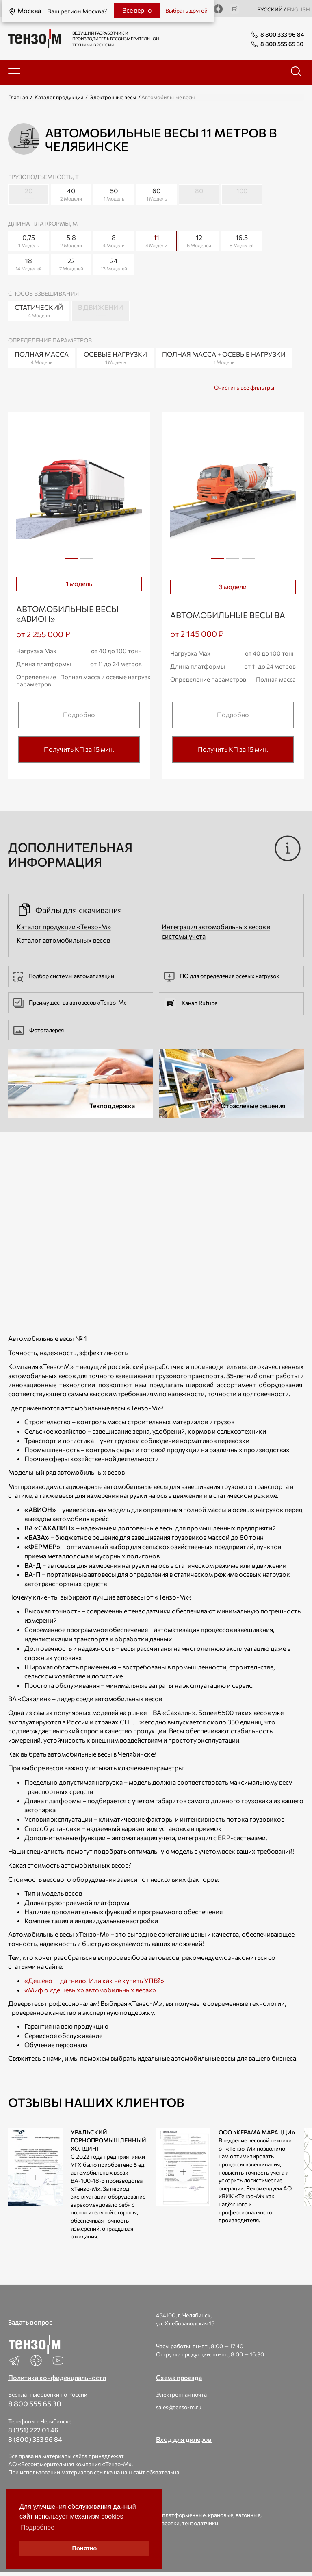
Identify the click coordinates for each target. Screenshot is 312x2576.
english (298, 9)
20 (28, 195)
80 (199, 195)
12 (199, 241)
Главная (18, 97)
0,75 (28, 241)
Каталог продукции (59, 97)
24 (114, 264)
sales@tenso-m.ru (179, 2407)
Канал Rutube (190, 1002)
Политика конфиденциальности (57, 2377)
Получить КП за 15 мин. (79, 749)
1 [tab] (71, 558)
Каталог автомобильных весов (63, 940)
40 (71, 195)
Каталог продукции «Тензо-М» (64, 927)
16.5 (242, 241)
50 (114, 195)
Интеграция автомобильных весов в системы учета (216, 931)
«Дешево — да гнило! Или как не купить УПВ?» (94, 1980)
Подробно (79, 714)
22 (71, 264)
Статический (39, 311)
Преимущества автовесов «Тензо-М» (70, 1002)
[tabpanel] (79, 495)
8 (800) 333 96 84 (35, 2439)
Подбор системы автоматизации (63, 975)
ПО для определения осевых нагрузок (221, 975)
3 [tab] (248, 561)
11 (159, 240)
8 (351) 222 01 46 (33, 2430)
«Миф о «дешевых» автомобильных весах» (90, 1990)
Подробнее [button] (37, 2527)
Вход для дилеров (184, 2439)
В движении (100, 311)
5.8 (71, 241)
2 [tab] (86, 561)
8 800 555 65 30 (34, 2403)
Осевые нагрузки (115, 358)
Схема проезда (179, 2377)
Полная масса (42, 358)
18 (28, 264)
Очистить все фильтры (244, 387)
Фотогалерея (38, 1029)
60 (156, 195)
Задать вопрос (30, 2322)
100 (242, 195)
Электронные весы (113, 97)
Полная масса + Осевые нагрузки (224, 358)
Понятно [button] (84, 2548)
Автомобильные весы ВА (227, 615)
